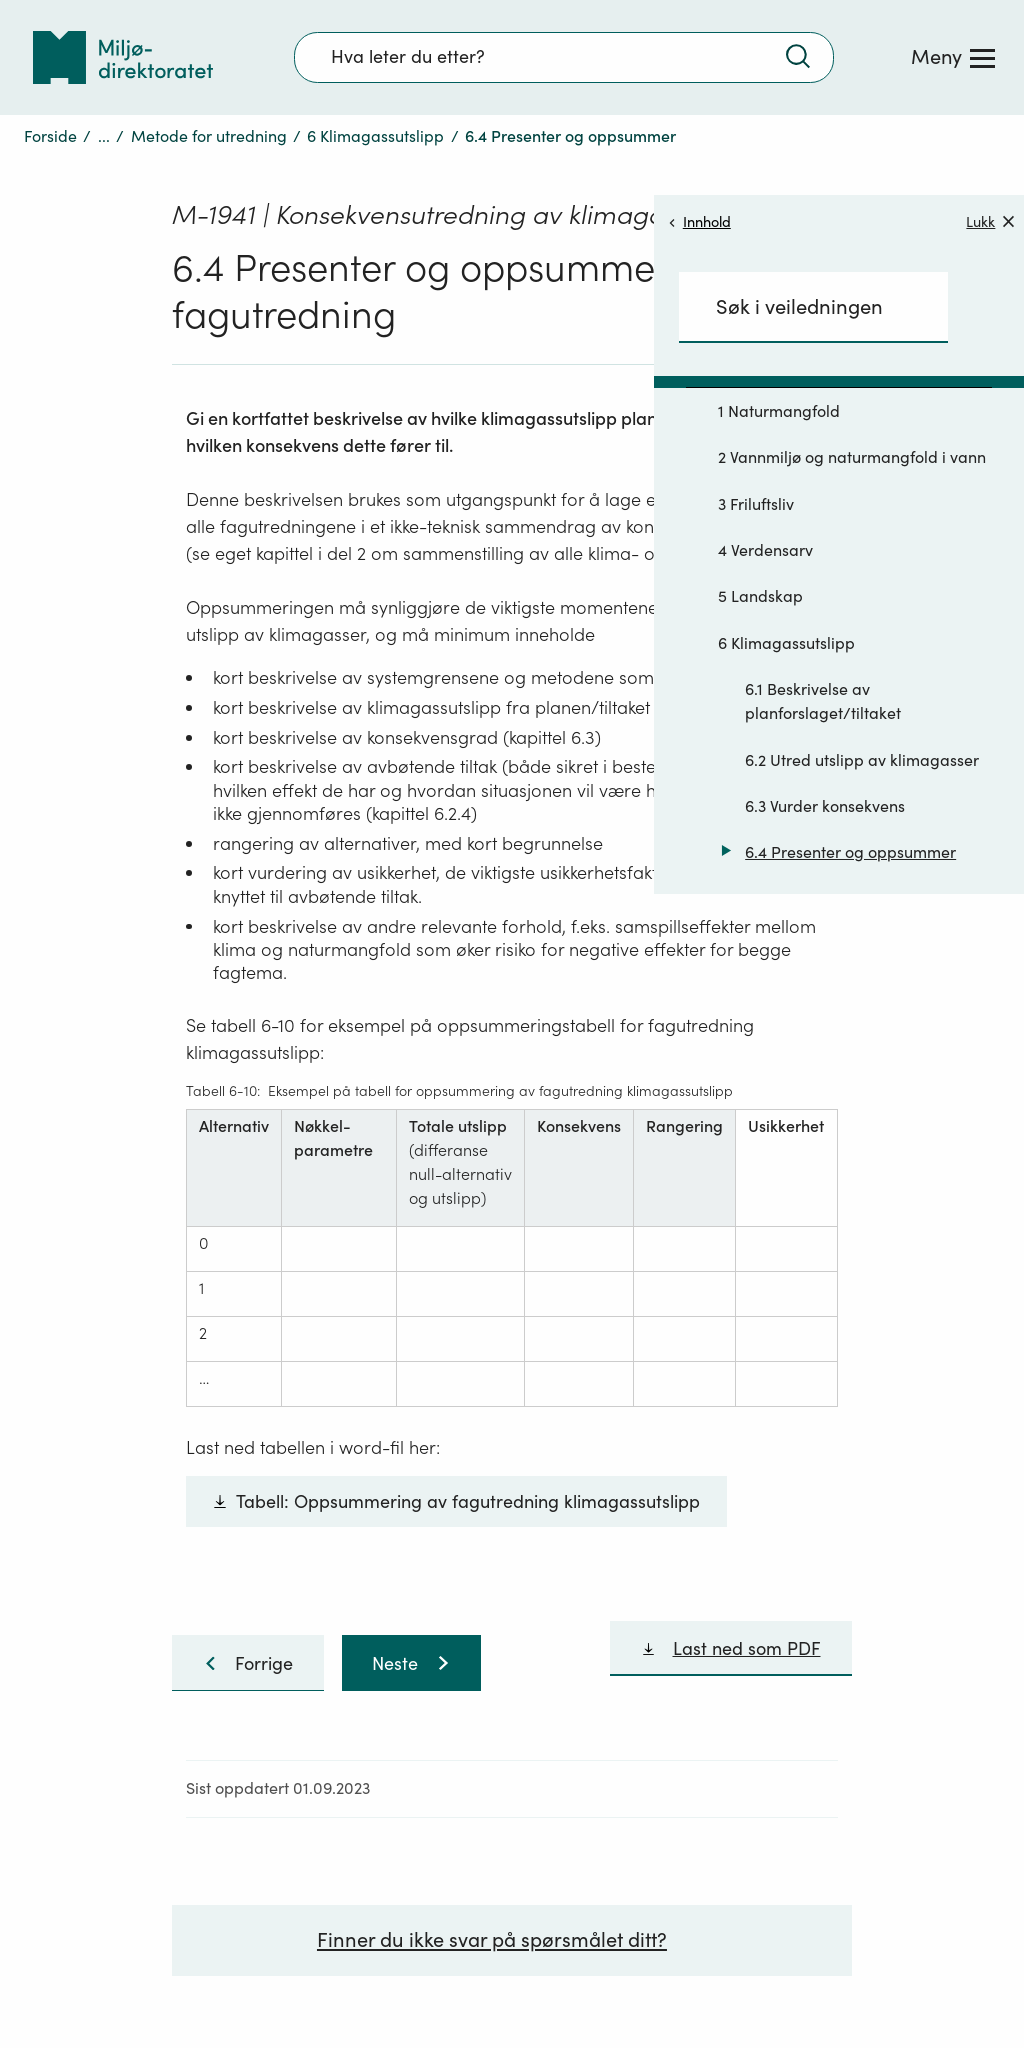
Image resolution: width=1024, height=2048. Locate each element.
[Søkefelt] (564, 57)
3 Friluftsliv (756, 504)
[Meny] (953, 57)
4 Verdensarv (765, 550)
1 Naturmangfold (779, 411)
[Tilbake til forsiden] (123, 57)
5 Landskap (760, 596)
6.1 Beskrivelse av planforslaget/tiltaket (823, 701)
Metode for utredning (209, 136)
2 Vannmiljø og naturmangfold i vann (852, 457)
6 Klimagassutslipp (375, 136)
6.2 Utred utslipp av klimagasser (862, 760)
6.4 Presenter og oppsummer (850, 852)
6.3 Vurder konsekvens (825, 806)
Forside (50, 136)
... (104, 136)
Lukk (990, 221)
